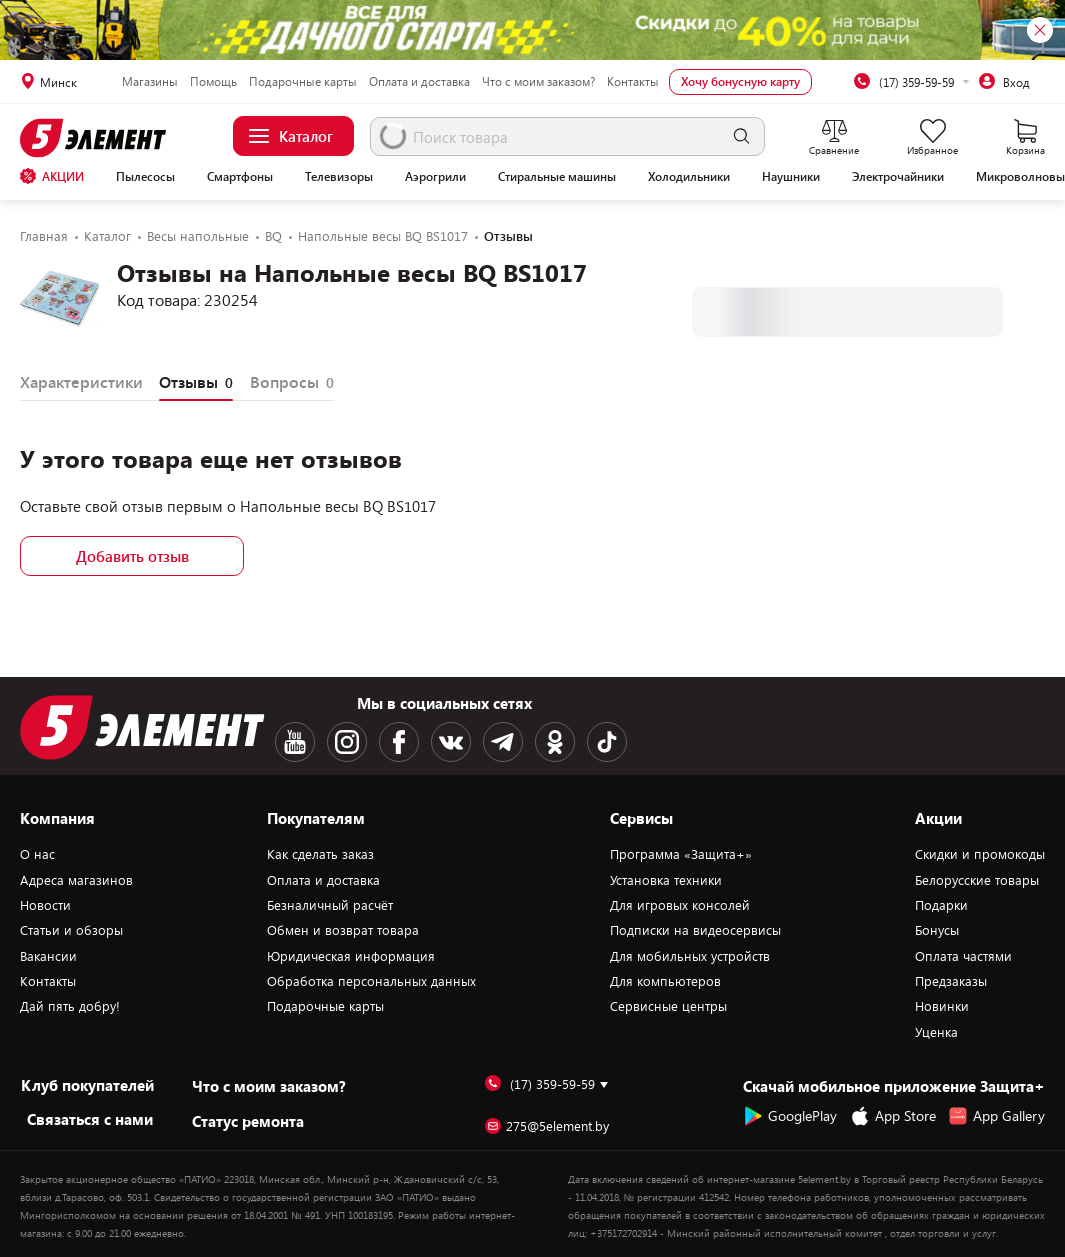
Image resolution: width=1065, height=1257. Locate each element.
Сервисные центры (668, 1006)
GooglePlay (790, 1116)
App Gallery (996, 1116)
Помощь (213, 81)
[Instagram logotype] (347, 742)
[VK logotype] (451, 742)
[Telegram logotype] (503, 742)
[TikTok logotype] (607, 742)
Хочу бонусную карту (740, 81)
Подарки (941, 905)
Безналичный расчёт (330, 905)
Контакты (633, 81)
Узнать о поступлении (847, 311)
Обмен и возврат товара (343, 930)
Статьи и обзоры (71, 930)
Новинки (942, 1006)
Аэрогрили (435, 176)
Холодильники (689, 176)
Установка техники (666, 880)
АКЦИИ (52, 176)
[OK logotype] (555, 742)
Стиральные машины (557, 176)
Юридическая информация (351, 956)
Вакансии (48, 956)
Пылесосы (145, 176)
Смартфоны (240, 176)
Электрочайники (898, 176)
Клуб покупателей (87, 1085)
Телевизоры (339, 176)
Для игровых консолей (680, 905)
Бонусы (937, 930)
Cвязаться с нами (90, 1119)
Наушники (791, 176)
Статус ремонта (248, 1121)
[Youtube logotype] (295, 742)
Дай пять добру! (70, 1006)
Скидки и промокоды (980, 854)
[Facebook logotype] (399, 742)
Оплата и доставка (419, 81)
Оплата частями (963, 956)
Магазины (150, 81)
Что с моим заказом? (538, 81)
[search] (741, 136)
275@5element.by (547, 1126)
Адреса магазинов (76, 880)
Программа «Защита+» (681, 854)
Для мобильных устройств (690, 956)
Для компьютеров (665, 981)
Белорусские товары (977, 880)
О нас (37, 854)
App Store (893, 1116)
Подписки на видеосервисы (695, 930)
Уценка (936, 1032)
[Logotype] (99, 138)
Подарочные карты (303, 81)
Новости (45, 905)
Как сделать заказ (320, 854)
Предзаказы (951, 981)
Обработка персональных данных (371, 981)
